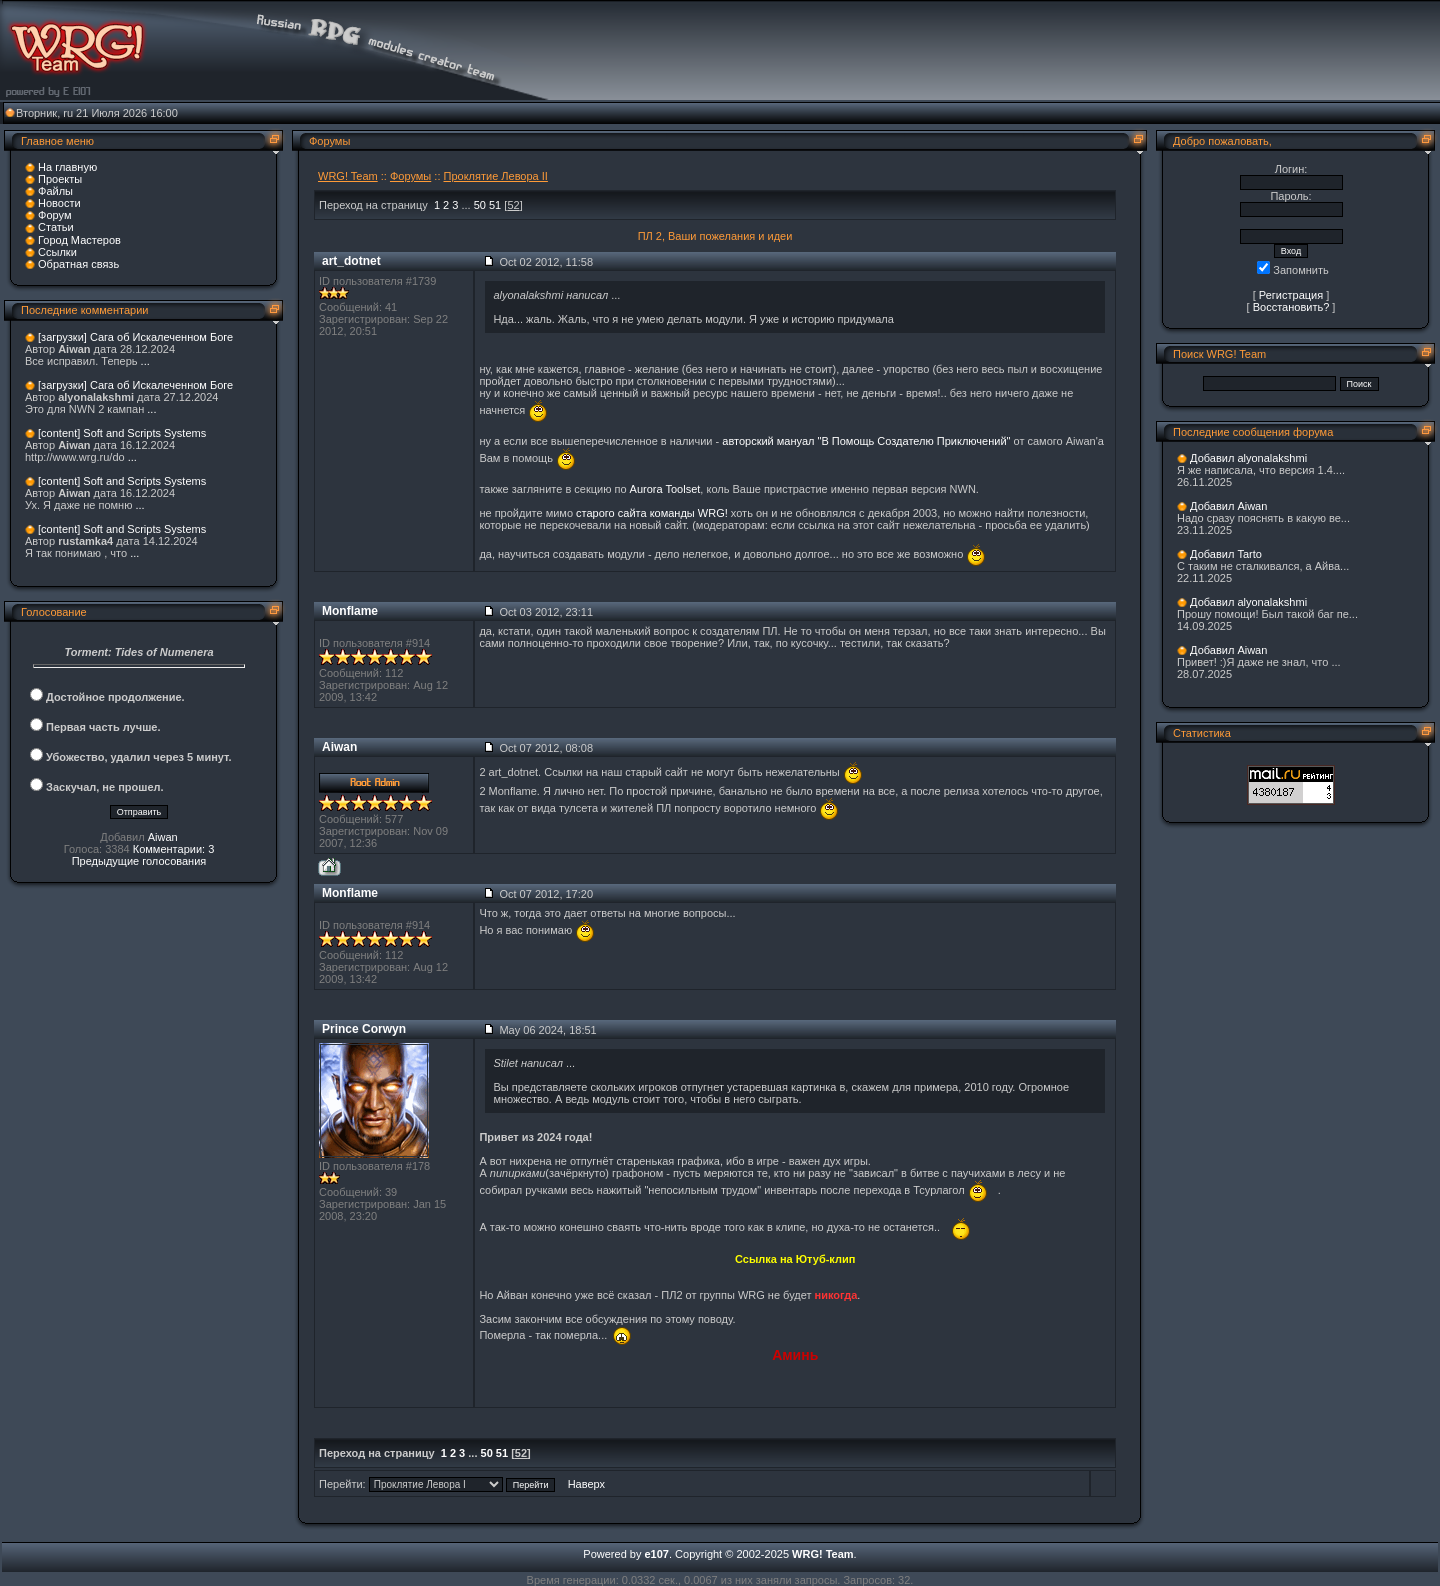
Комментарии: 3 (174, 849)
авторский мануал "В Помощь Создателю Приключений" (866, 441)
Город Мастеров (79, 240)
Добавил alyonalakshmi (1248, 458)
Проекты (60, 179)
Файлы (55, 191)
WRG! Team (348, 176)
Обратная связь (78, 264)
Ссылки (57, 252)
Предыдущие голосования (139, 861)
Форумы (410, 176)
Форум (54, 215)
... (145, 361)
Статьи (56, 227)
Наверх (586, 1484)
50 (480, 205)
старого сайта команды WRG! (652, 513)
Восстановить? (1291, 307)
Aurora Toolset (665, 489)
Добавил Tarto (1226, 554)
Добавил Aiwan (1228, 506)
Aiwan (163, 837)
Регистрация (1291, 295)
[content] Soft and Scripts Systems (122, 433)
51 (495, 205)
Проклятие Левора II (496, 176)
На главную (67, 167)
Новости (59, 203)
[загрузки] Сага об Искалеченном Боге (135, 337)
